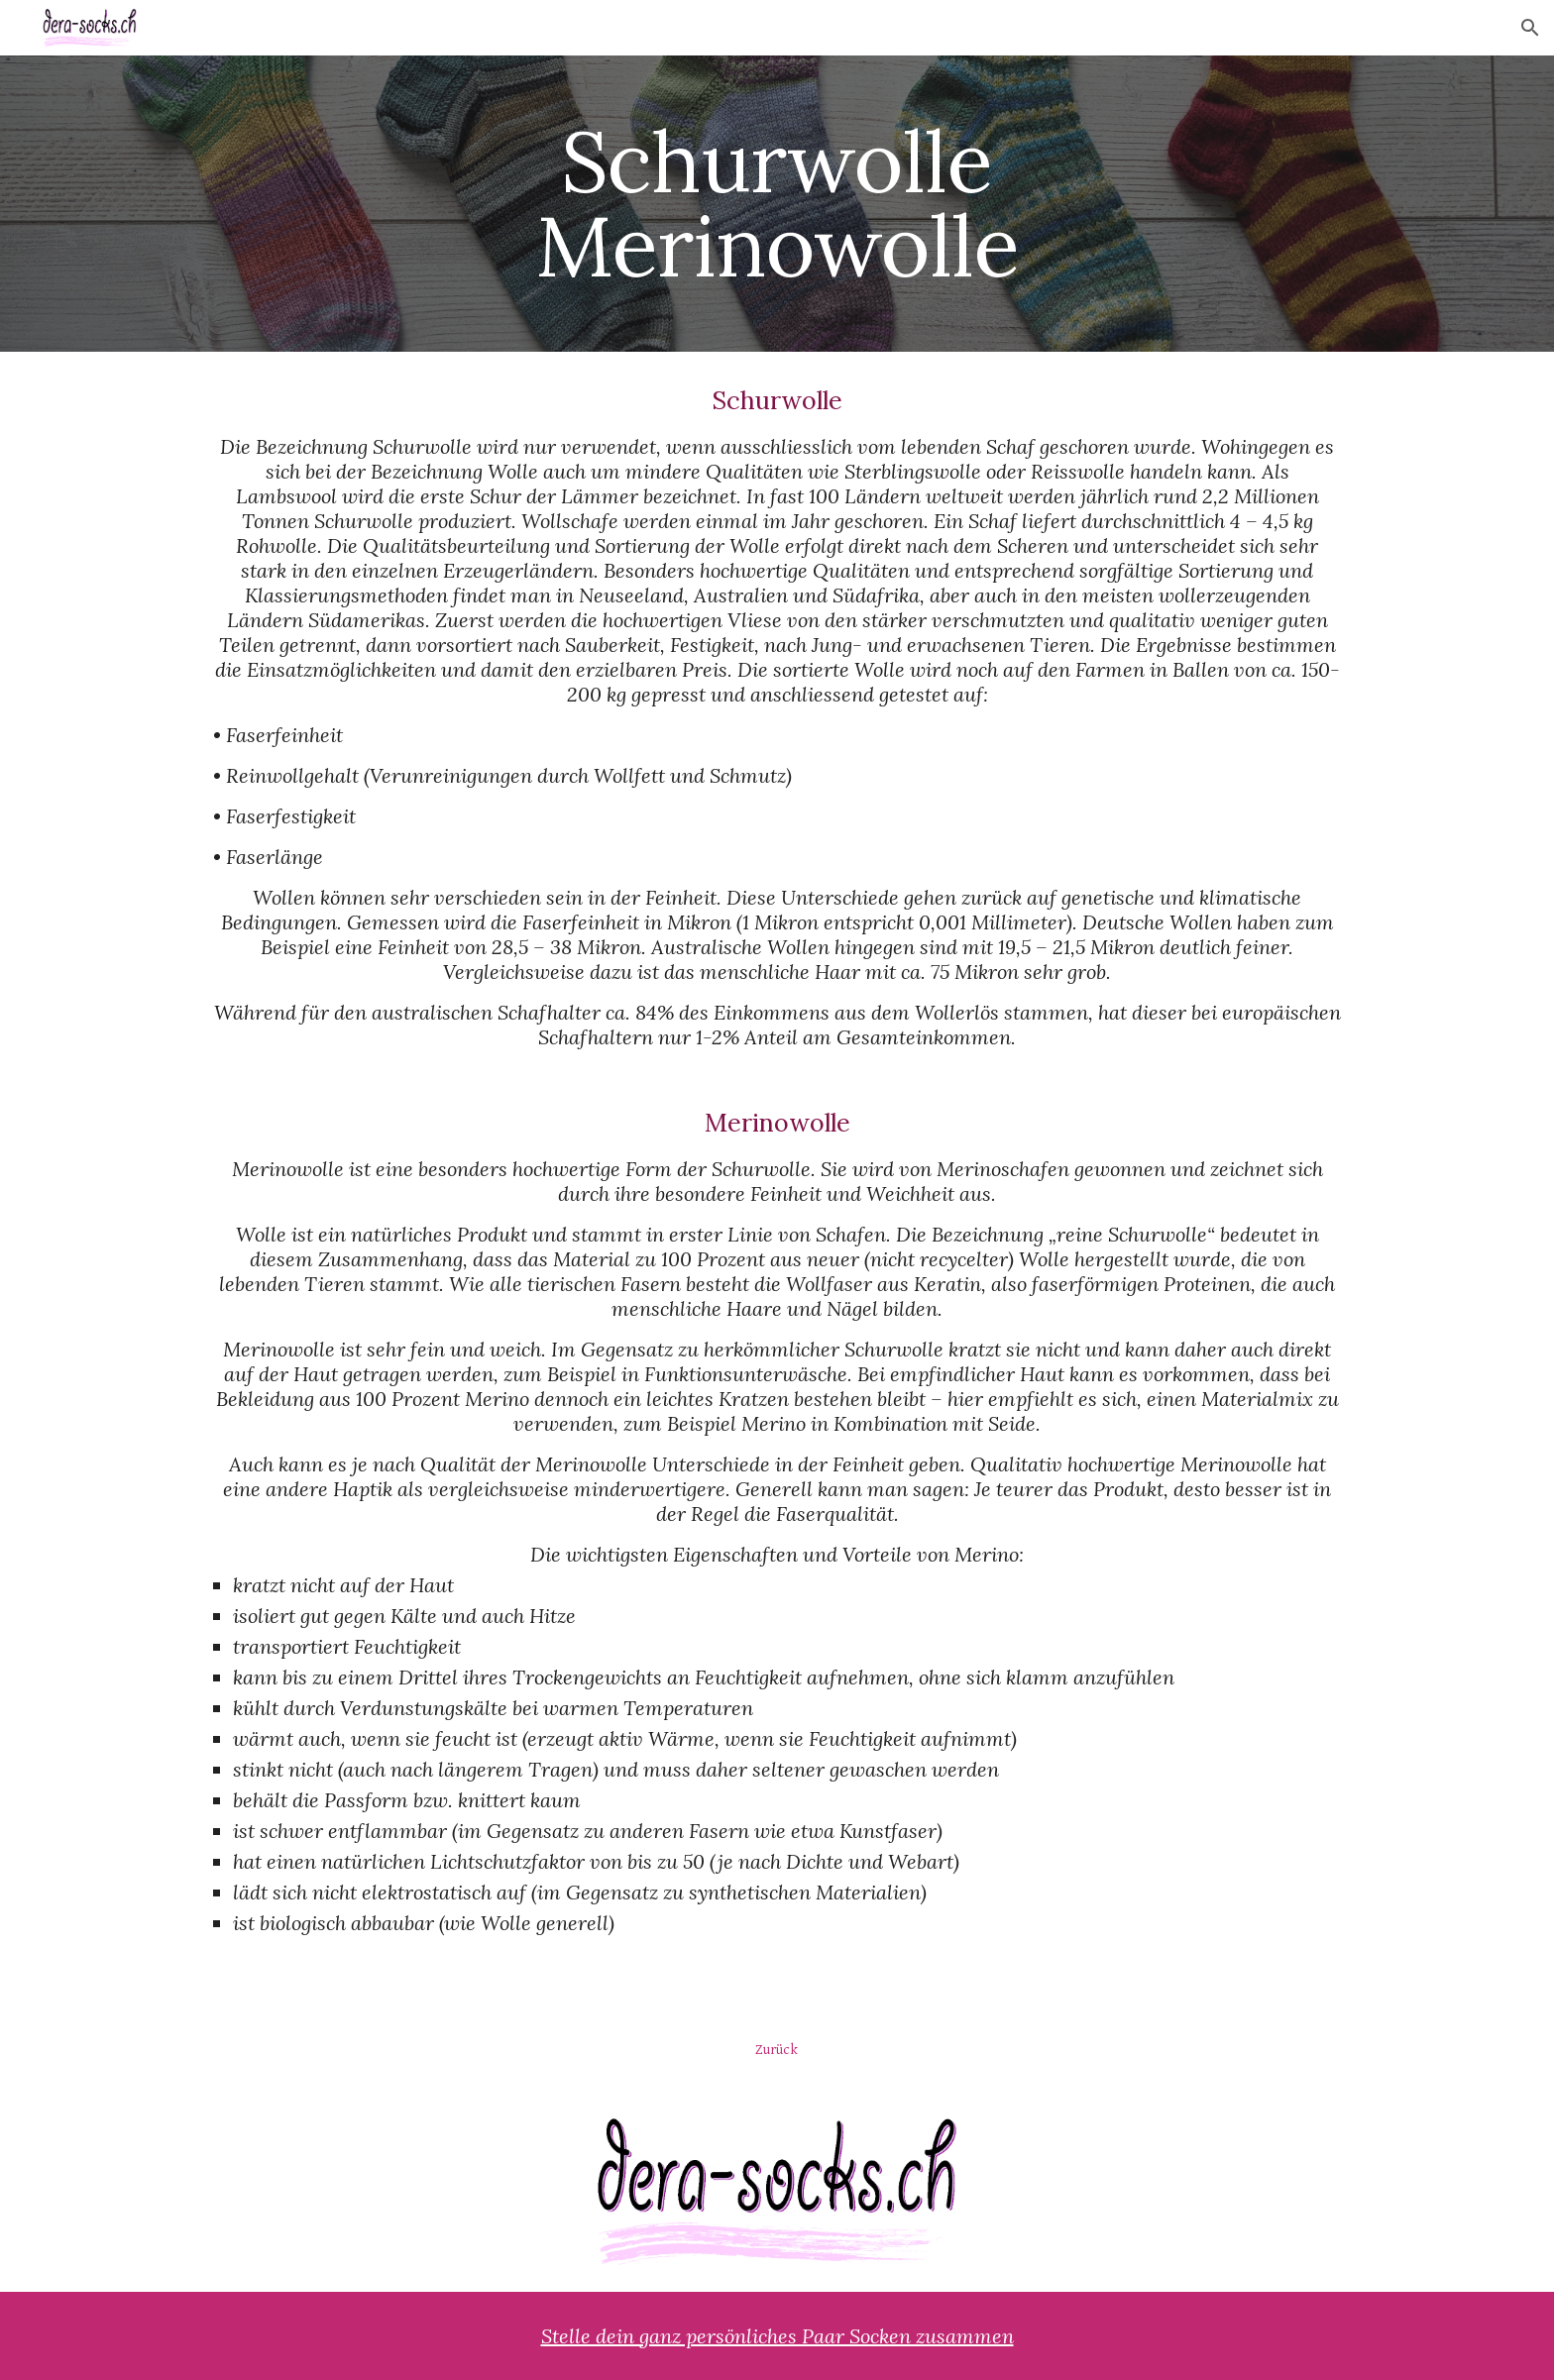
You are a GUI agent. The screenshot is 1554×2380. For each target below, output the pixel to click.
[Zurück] (777, 2049)
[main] (777, 203)
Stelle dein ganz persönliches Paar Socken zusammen (777, 2336)
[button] (1530, 28)
